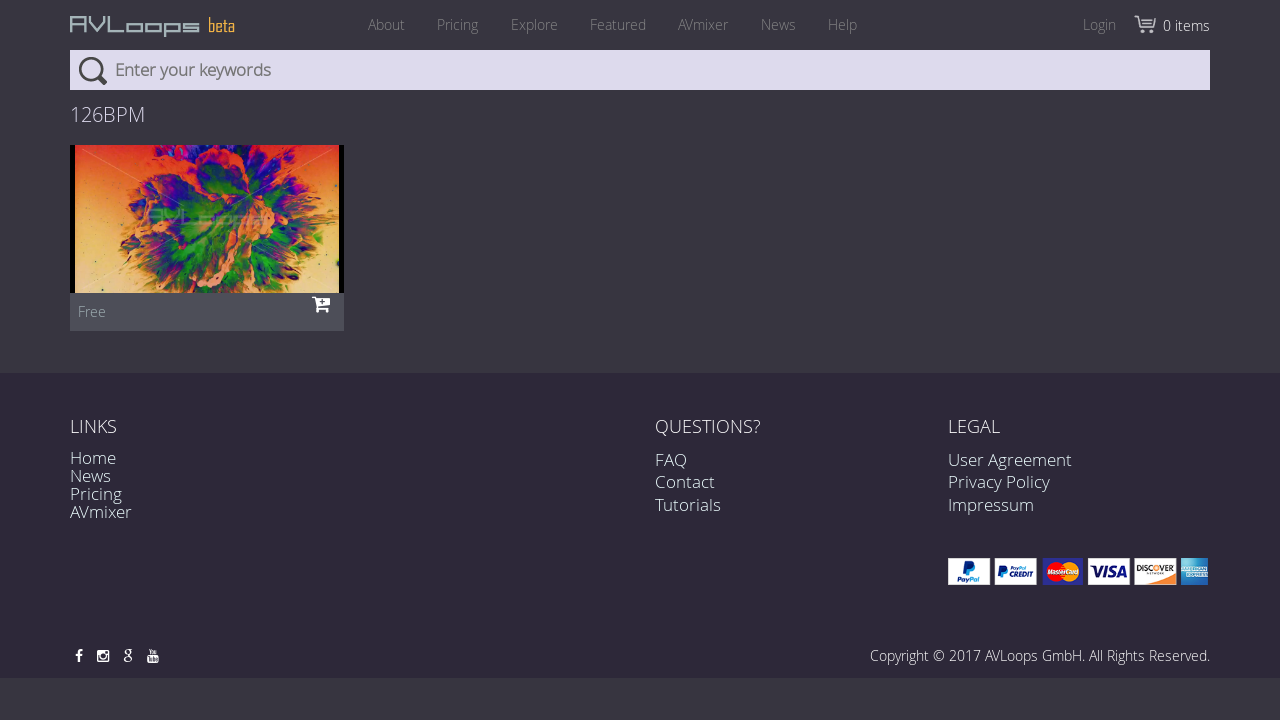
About (369, 24)
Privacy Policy (999, 481)
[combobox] (640, 70)
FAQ (671, 459)
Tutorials (688, 504)
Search (92, 70)
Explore (528, 24)
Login (1099, 24)
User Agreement (1010, 459)
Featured (618, 24)
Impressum (991, 504)
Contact (685, 481)
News (789, 24)
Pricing (446, 24)
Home (93, 457)
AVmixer (709, 24)
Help (859, 24)
